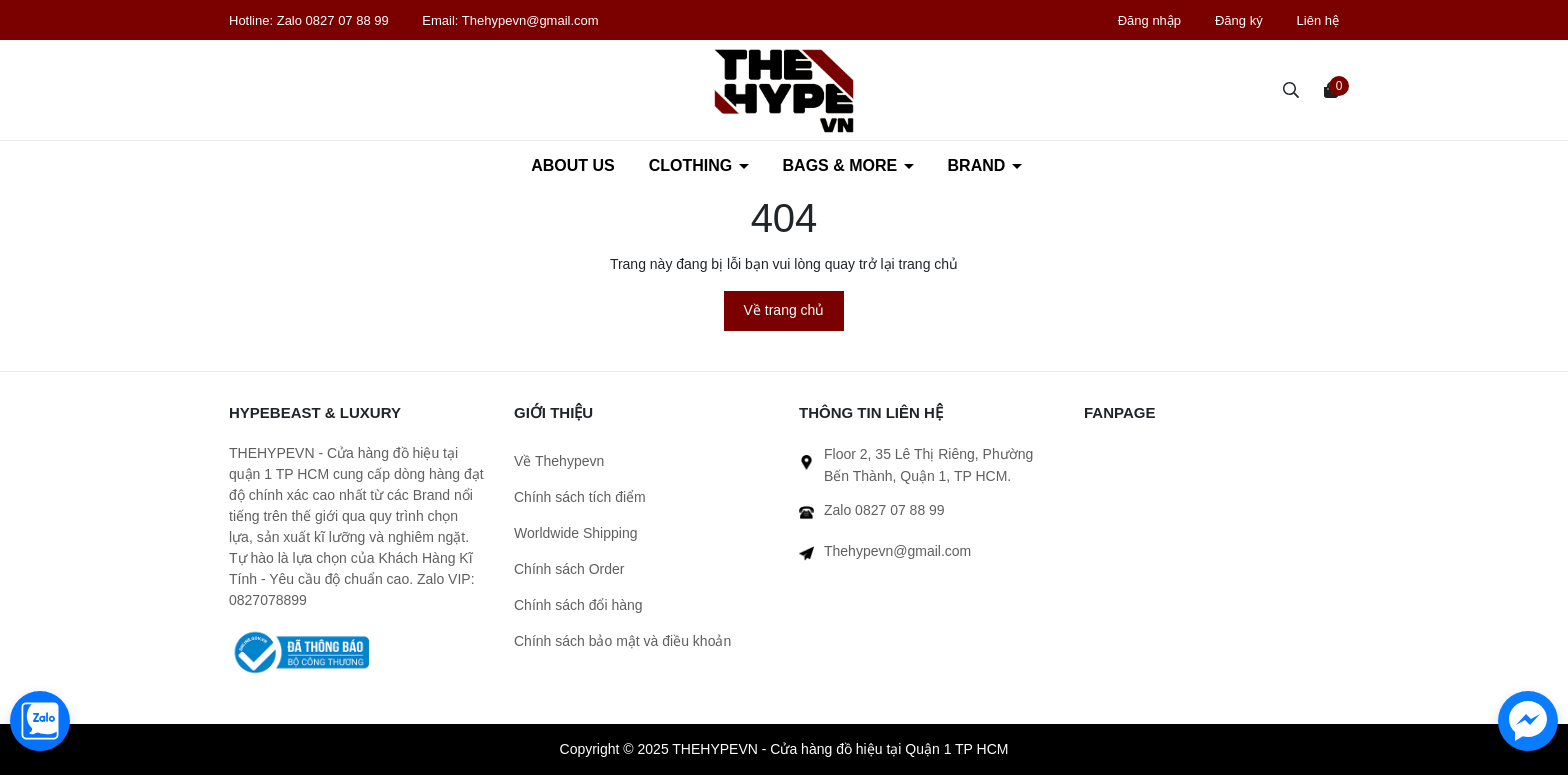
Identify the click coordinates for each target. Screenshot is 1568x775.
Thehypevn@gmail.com (530, 20)
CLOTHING (693, 165)
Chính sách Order (569, 569)
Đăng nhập (1149, 20)
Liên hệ (1318, 20)
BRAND (979, 165)
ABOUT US (573, 165)
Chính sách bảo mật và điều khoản (622, 641)
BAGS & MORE (842, 165)
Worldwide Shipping (575, 533)
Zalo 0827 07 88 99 (335, 20)
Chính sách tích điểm (580, 497)
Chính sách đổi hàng (578, 605)
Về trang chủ (784, 310)
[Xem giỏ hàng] (1331, 89)
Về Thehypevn (559, 461)
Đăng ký (1239, 20)
